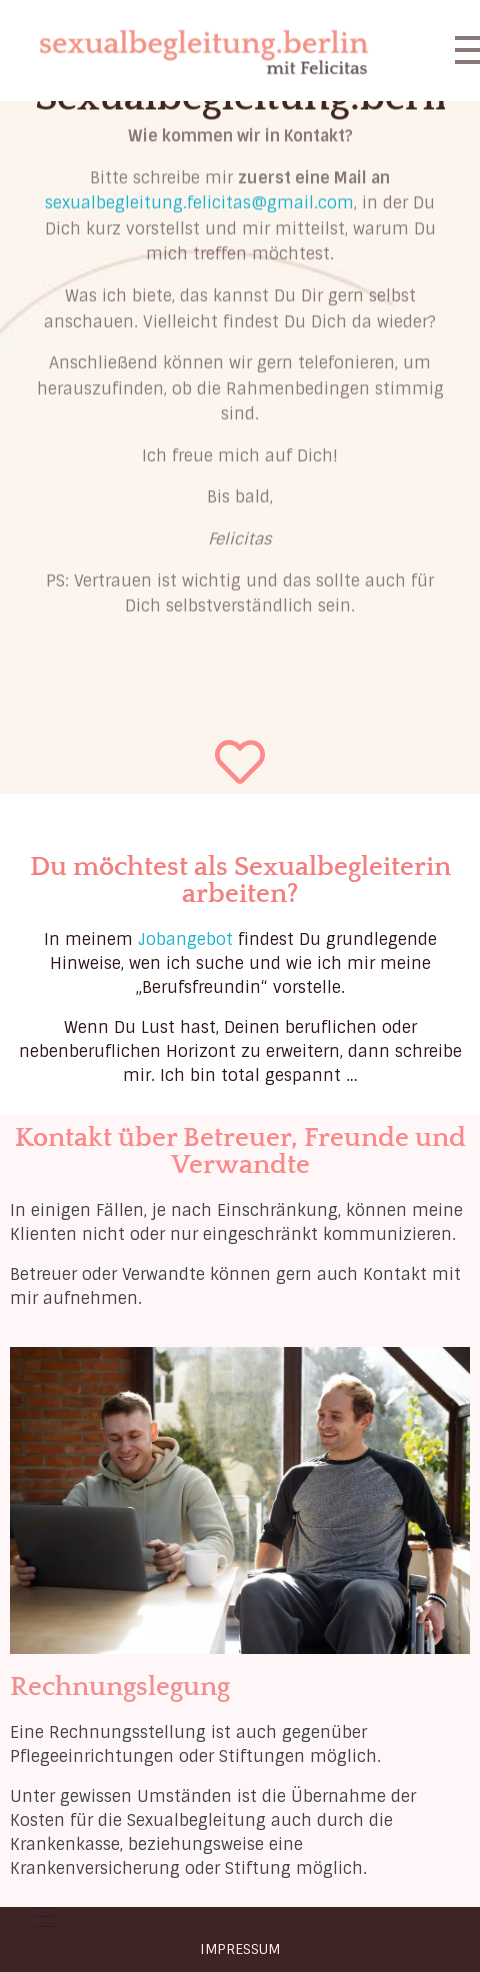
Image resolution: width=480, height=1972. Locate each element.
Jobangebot (185, 939)
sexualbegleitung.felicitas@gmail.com (199, 150)
